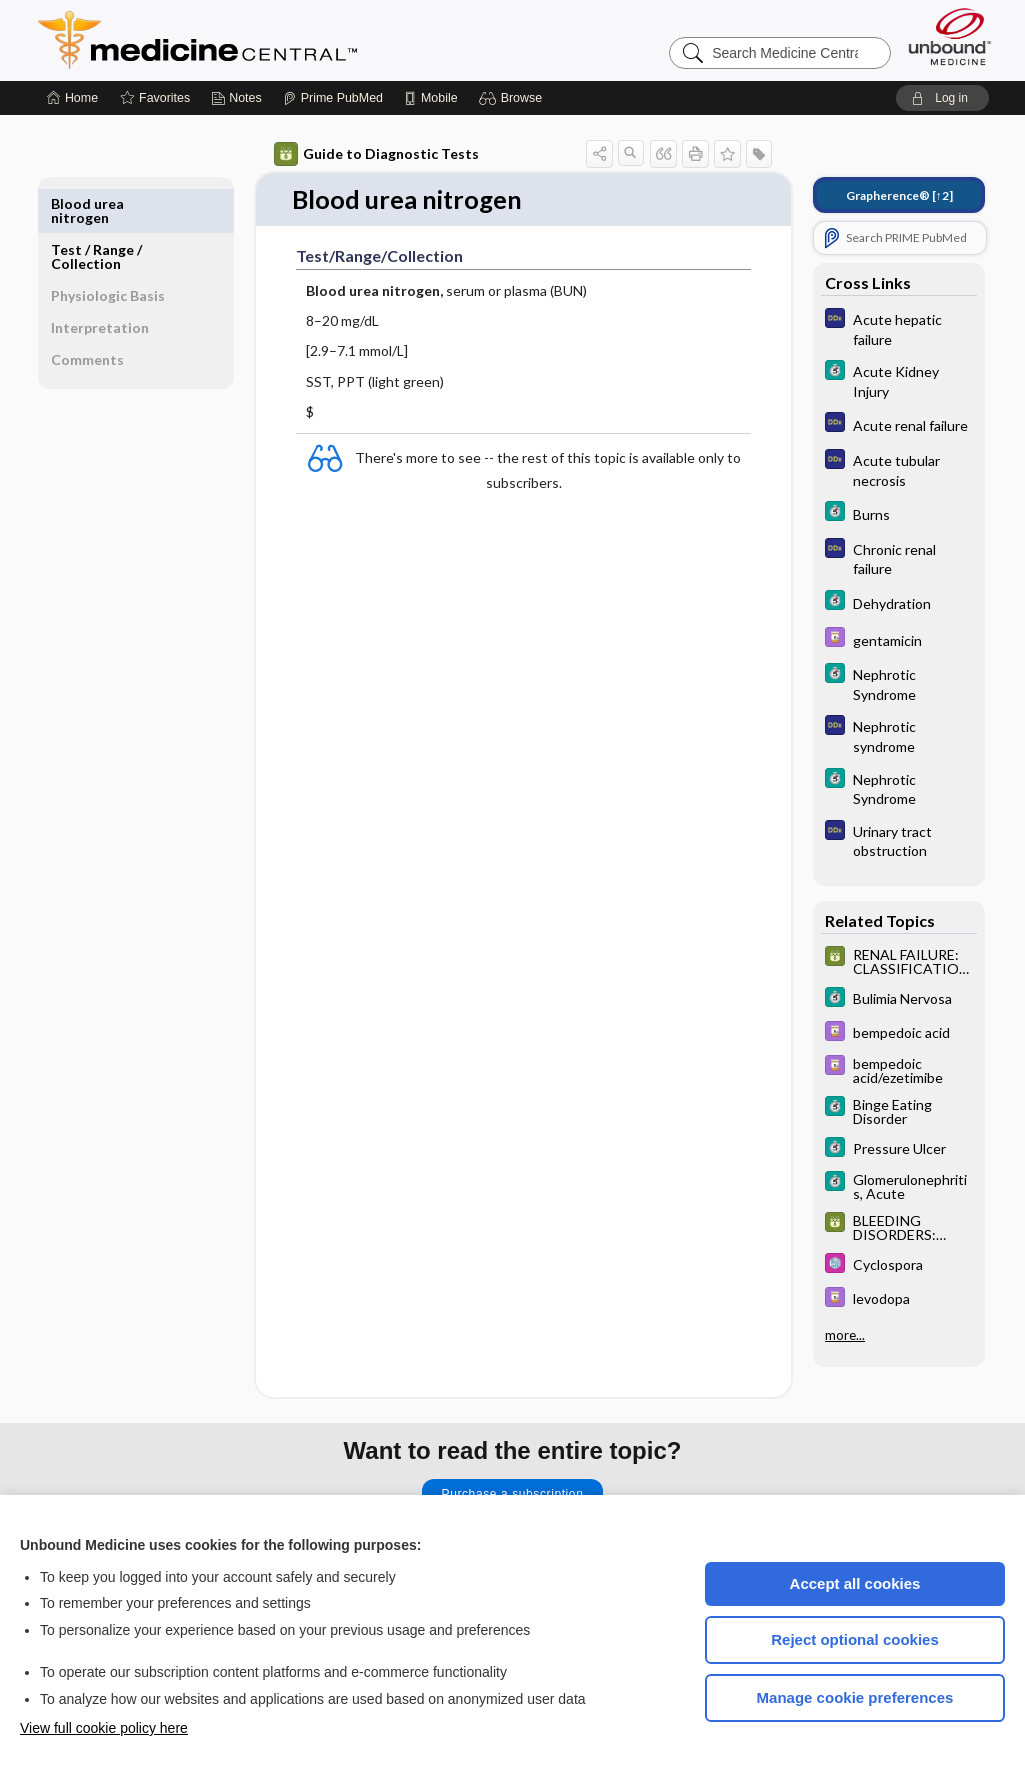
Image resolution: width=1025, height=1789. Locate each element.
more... (845, 1335)
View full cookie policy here (104, 1728)
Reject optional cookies (855, 1639)
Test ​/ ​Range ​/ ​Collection (98, 210)
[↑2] (899, 195)
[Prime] (333, 98)
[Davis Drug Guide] (899, 639)
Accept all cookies (855, 1583)
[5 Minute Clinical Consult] (899, 380)
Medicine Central (286, 40)
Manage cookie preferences (855, 1697)
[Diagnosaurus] (899, 328)
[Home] (72, 98)
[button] (513, 98)
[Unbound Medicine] (950, 36)
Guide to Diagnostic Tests (376, 154)
